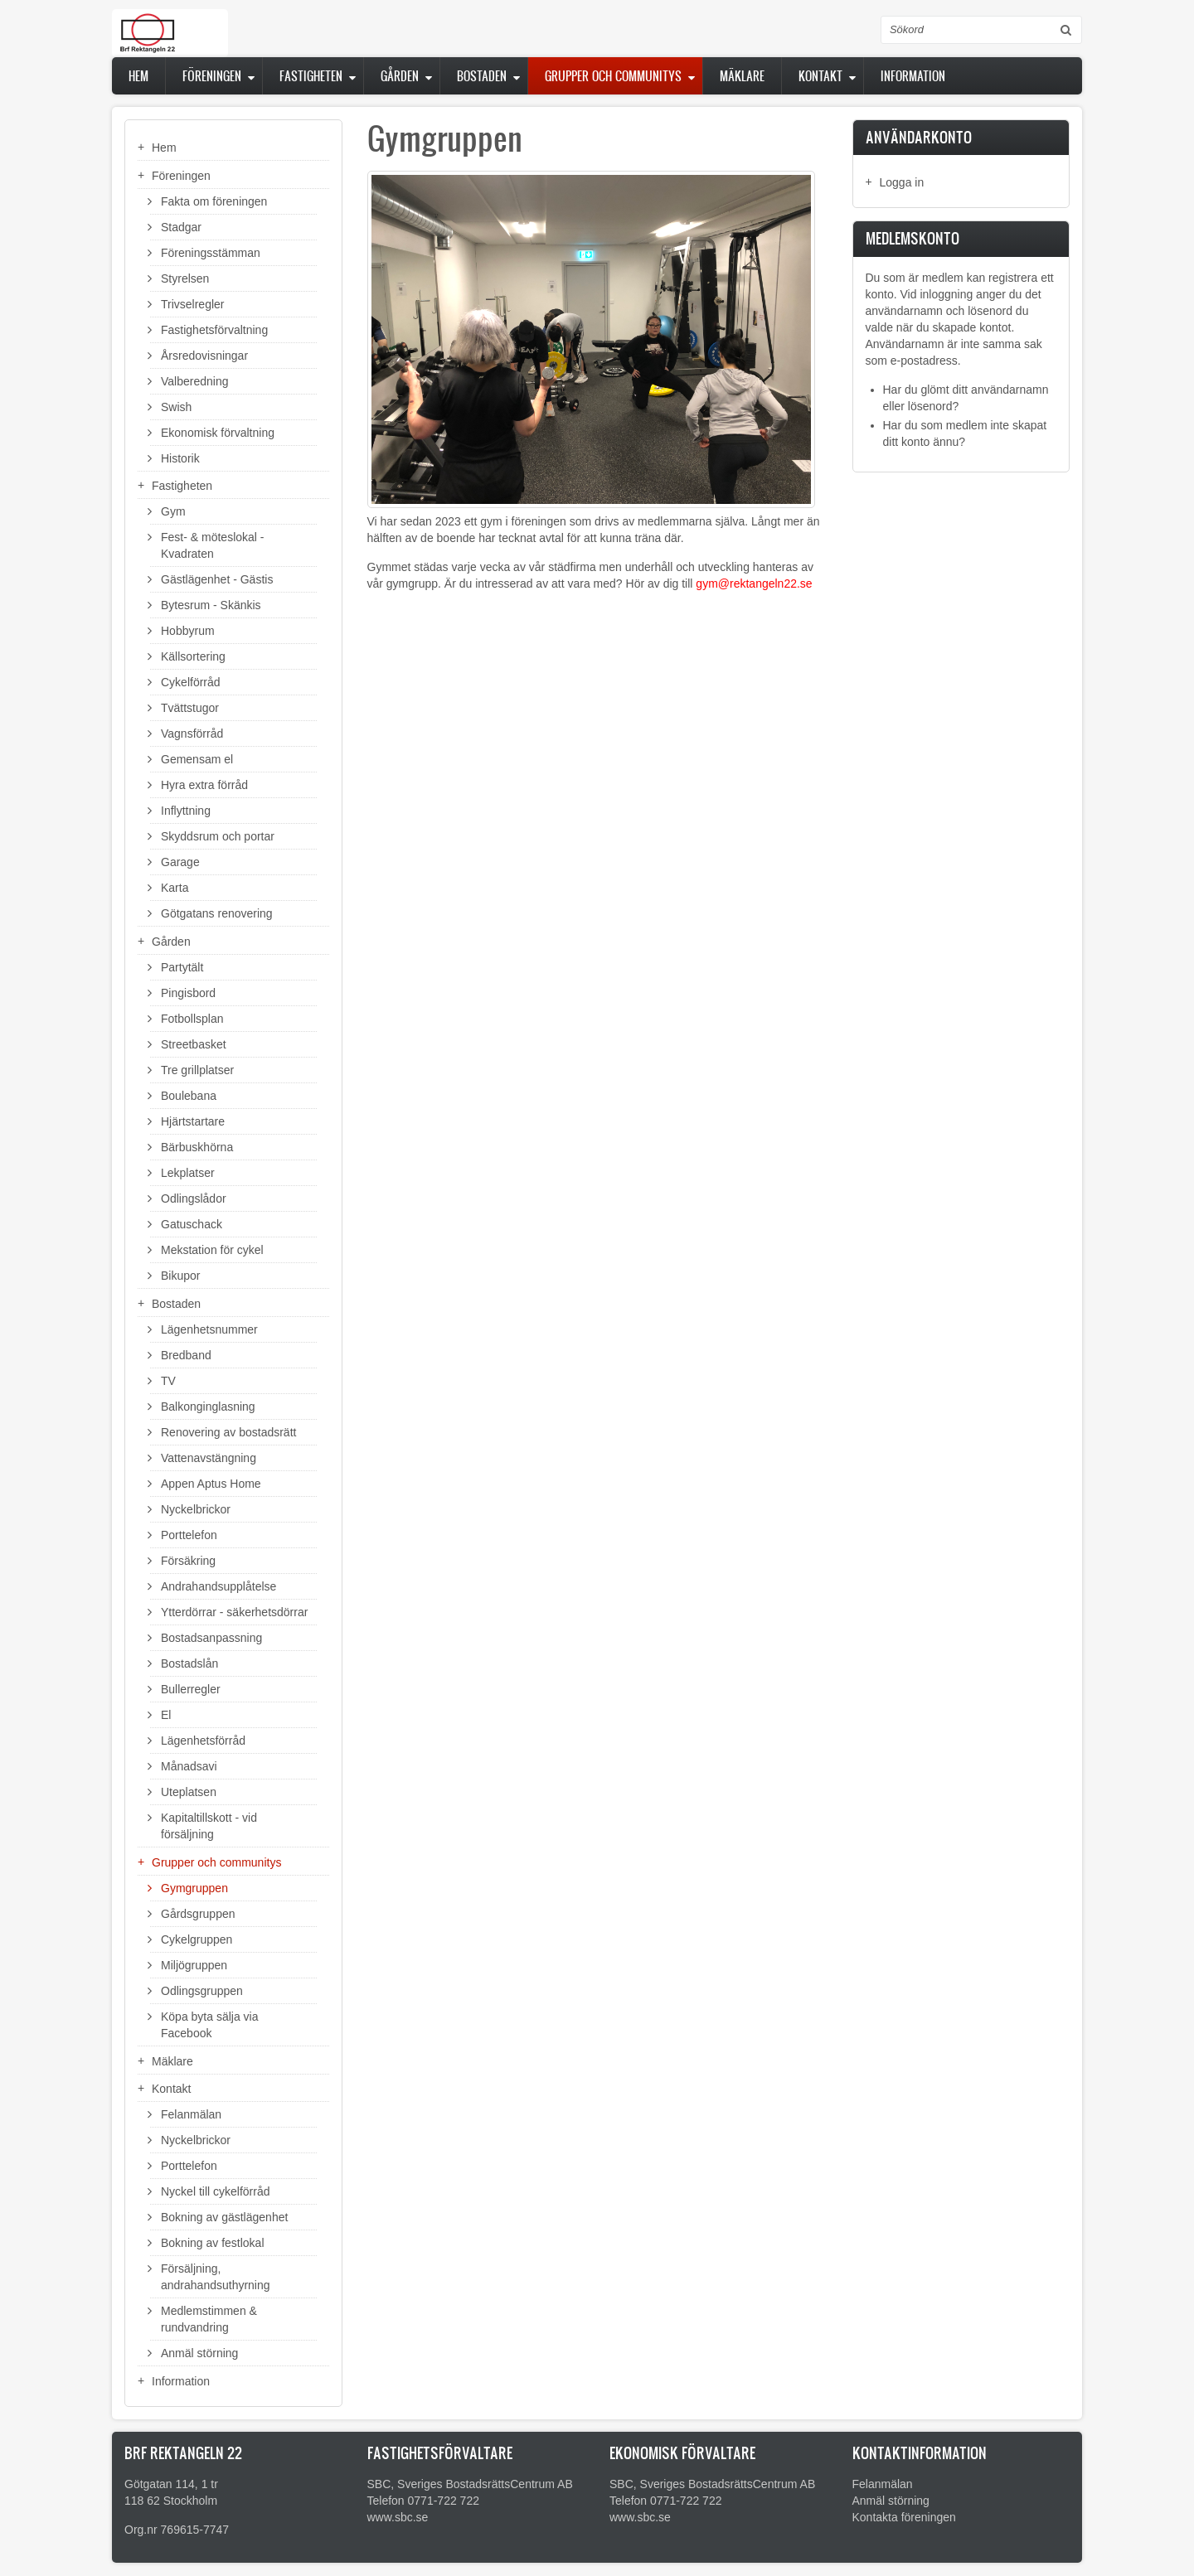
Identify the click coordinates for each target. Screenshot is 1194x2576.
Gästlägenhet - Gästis (217, 579)
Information (913, 76)
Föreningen (211, 76)
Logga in (902, 182)
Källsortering (193, 656)
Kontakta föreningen (904, 2517)
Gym (173, 511)
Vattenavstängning (208, 1458)
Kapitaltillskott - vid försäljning (209, 1826)
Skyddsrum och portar (217, 836)
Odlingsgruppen (202, 1990)
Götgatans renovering (217, 913)
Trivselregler (193, 304)
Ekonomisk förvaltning (217, 432)
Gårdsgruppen (198, 1913)
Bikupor (180, 1275)
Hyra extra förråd (204, 785)
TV (168, 1380)
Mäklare (742, 76)
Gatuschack (191, 1224)
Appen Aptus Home (211, 1483)
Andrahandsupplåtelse (218, 1586)
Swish (176, 407)
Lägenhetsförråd (203, 1740)
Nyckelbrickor (196, 1509)
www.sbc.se (398, 2517)
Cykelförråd (191, 682)
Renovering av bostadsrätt (228, 1432)
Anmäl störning (199, 2353)
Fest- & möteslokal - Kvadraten (212, 545)
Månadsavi (189, 1766)
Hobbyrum (188, 630)
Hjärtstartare (193, 1121)
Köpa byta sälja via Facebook (210, 2025)
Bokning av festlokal (213, 2242)
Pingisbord (188, 993)
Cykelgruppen (196, 1939)
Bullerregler (191, 1689)
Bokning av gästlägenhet (224, 2217)
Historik (180, 458)
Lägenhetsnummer (209, 1329)
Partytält (182, 967)
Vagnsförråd (192, 733)
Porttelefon (189, 1535)
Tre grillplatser (197, 1070)
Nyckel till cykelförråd (215, 2191)
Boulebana (188, 1095)
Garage (180, 862)
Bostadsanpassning (211, 1637)
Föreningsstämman (210, 252)
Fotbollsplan (192, 1018)
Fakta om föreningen (214, 201)
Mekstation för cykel (212, 1250)
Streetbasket (193, 1044)
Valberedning (194, 381)
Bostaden (482, 76)
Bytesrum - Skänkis (211, 605)
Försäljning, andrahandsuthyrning (215, 2277)
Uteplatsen (188, 1792)
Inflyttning (186, 810)
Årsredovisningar (204, 355)
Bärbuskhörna (197, 1147)
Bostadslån (189, 1663)
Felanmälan (191, 2114)
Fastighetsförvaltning (214, 330)
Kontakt (820, 76)
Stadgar (181, 227)
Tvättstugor (190, 707)
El (166, 1714)
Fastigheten (310, 76)
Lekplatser (188, 1172)
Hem (138, 76)
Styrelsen (185, 278)
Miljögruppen (194, 1965)
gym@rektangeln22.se (754, 583)
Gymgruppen (194, 1888)
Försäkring (188, 1560)
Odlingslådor (193, 1198)
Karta (174, 887)
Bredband (186, 1355)
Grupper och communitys (613, 76)
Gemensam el (197, 759)
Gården (400, 76)
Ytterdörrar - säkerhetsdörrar (234, 1612)
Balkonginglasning (208, 1406)
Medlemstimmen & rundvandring (209, 2319)
